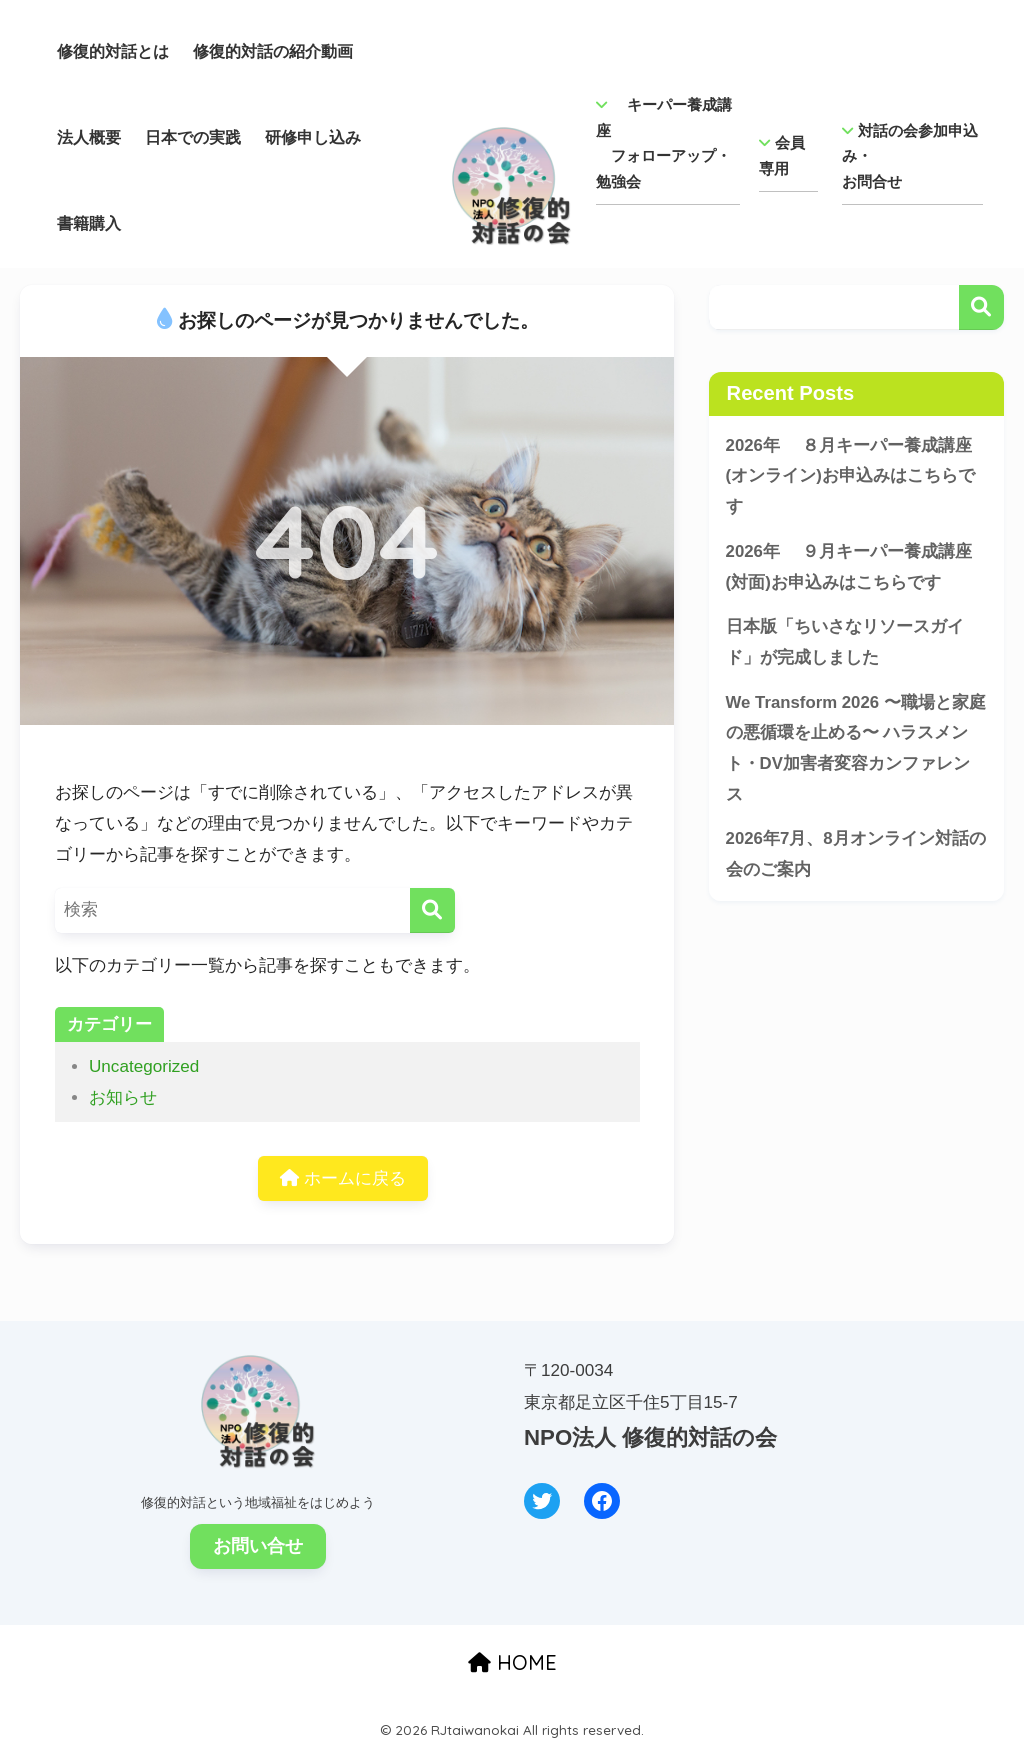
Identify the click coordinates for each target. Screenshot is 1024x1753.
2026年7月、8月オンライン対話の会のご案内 (856, 854)
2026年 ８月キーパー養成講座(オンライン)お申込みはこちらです (850, 476)
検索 (981, 307)
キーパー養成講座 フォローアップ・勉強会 (664, 143)
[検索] (432, 910)
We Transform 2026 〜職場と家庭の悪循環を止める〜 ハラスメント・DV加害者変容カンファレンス (856, 748)
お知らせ (123, 1097)
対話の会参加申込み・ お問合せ (910, 156)
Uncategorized (144, 1066)
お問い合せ (258, 1546)
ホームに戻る (343, 1178)
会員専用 (782, 155)
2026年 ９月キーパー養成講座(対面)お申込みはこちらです (849, 567)
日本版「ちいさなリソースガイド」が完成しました (845, 642)
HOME (512, 1662)
